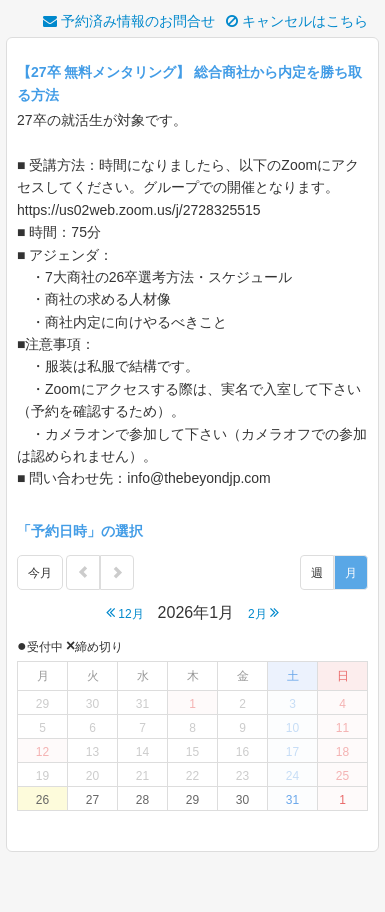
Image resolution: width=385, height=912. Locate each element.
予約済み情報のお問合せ (129, 21)
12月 (125, 612)
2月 (263, 612)
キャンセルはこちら (297, 21)
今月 (40, 573)
